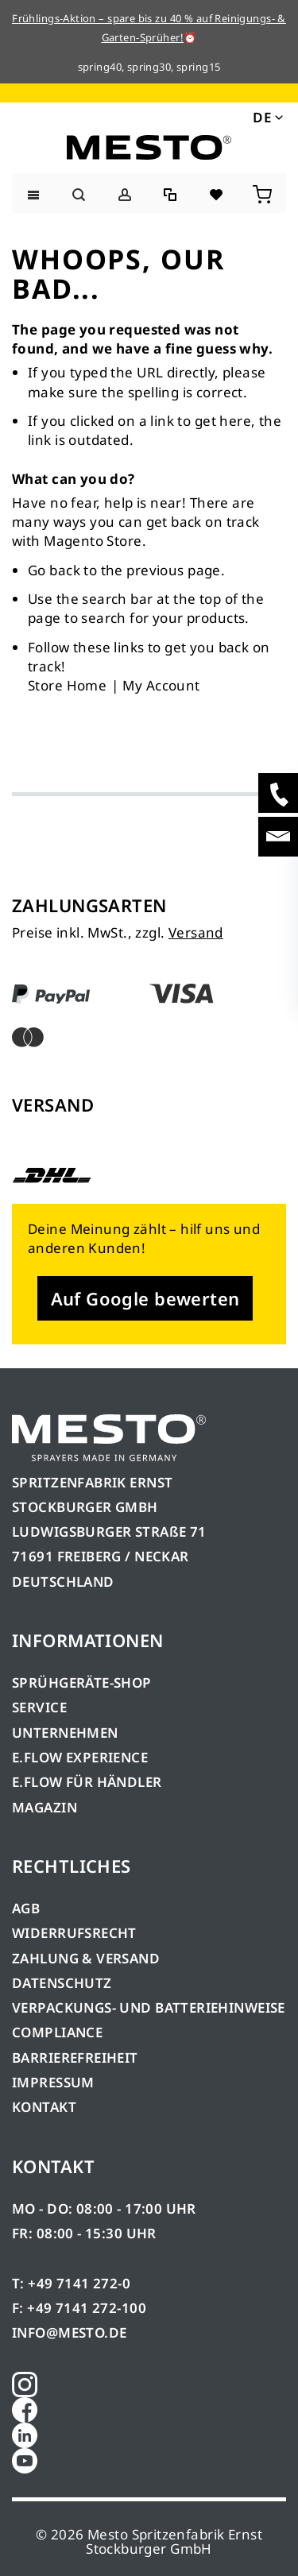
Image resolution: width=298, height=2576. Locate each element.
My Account (160, 685)
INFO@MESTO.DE (69, 2332)
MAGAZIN (44, 1807)
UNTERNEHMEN (65, 1732)
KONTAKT (44, 2107)
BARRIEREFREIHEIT (75, 2057)
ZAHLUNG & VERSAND (86, 1958)
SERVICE (39, 1707)
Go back (54, 570)
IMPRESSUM (53, 2082)
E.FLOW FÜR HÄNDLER (87, 1782)
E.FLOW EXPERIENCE (80, 1757)
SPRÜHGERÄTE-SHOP (82, 1682)
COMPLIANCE (57, 2032)
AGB (26, 1908)
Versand (195, 932)
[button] (266, 116)
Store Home (67, 685)
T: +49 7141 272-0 (71, 2283)
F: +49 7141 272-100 (79, 2308)
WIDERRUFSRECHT (74, 1933)
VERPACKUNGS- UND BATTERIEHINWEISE (148, 2007)
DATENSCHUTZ (62, 1983)
